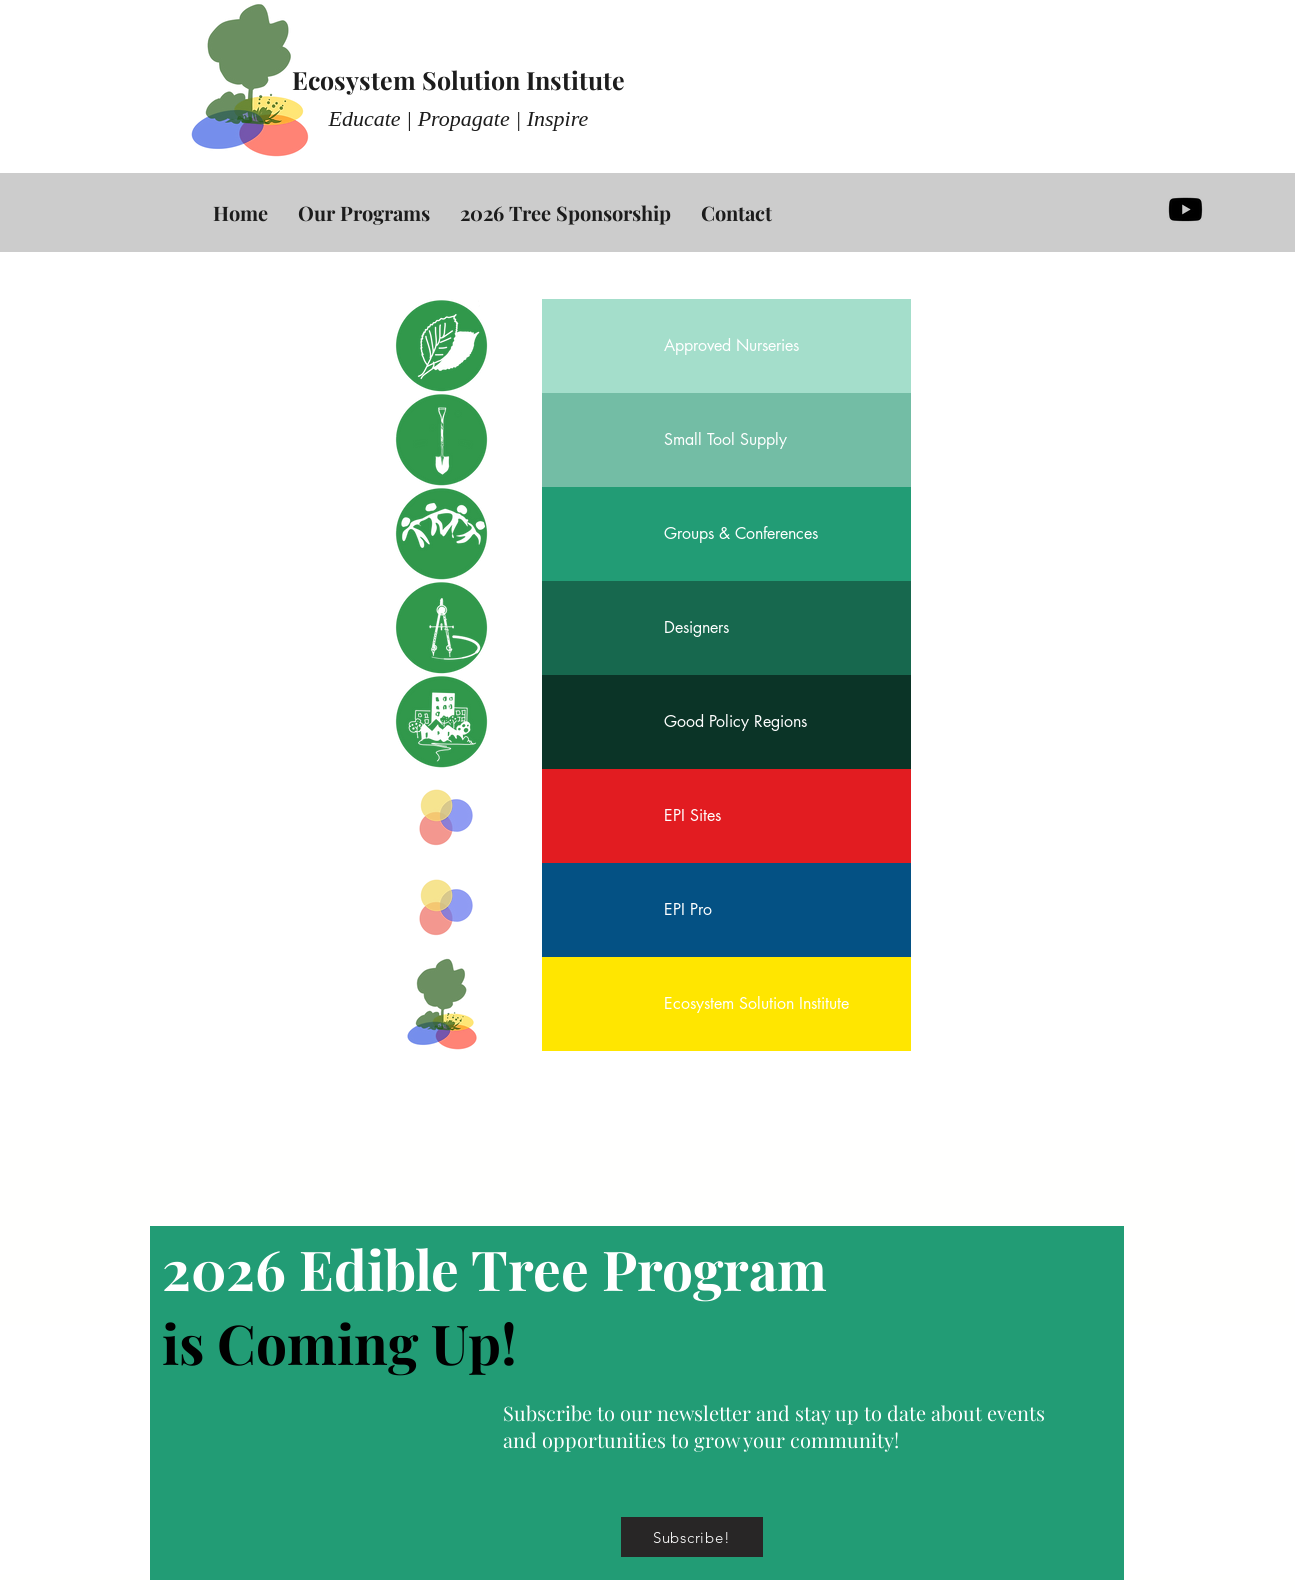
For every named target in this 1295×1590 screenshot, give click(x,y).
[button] (692, 1537)
